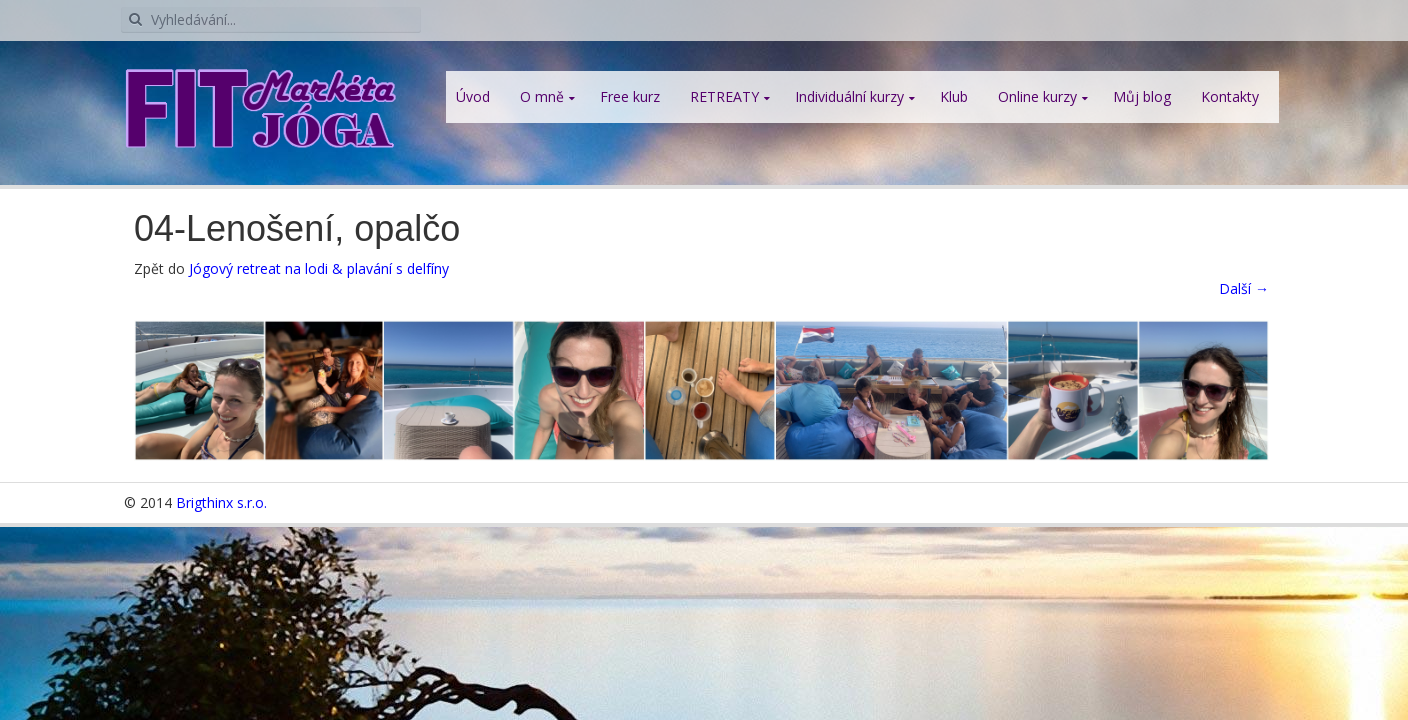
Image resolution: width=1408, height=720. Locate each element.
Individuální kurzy (849, 96)
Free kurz (630, 96)
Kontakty (1230, 96)
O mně (542, 96)
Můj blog (1142, 96)
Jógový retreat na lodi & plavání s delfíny (319, 268)
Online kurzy (1037, 96)
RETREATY (724, 96)
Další (1244, 288)
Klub (954, 96)
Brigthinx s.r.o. (221, 502)
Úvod (473, 96)
